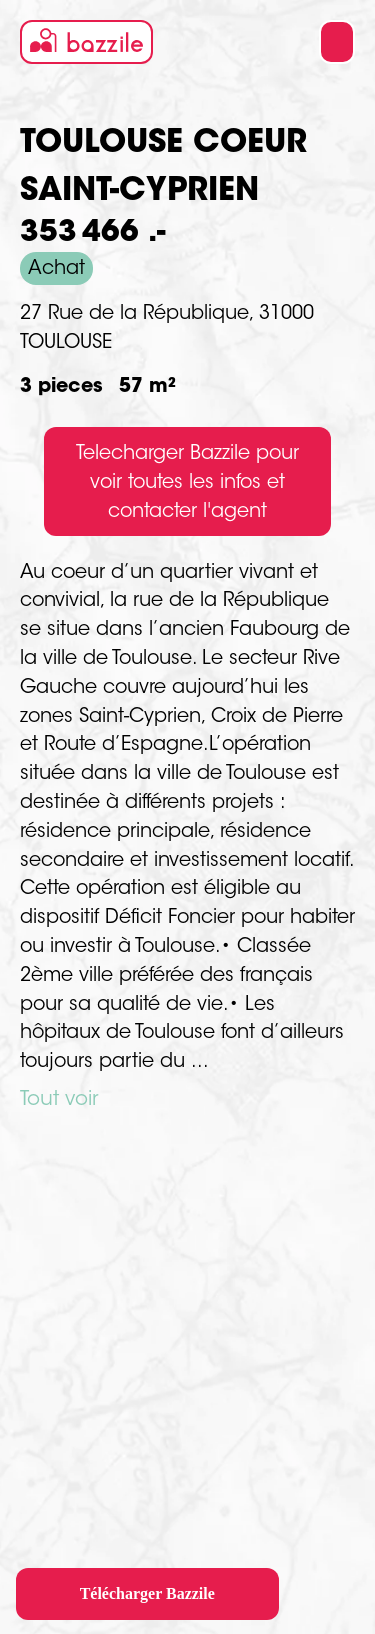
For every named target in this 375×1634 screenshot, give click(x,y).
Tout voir (59, 1100)
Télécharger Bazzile (147, 1593)
